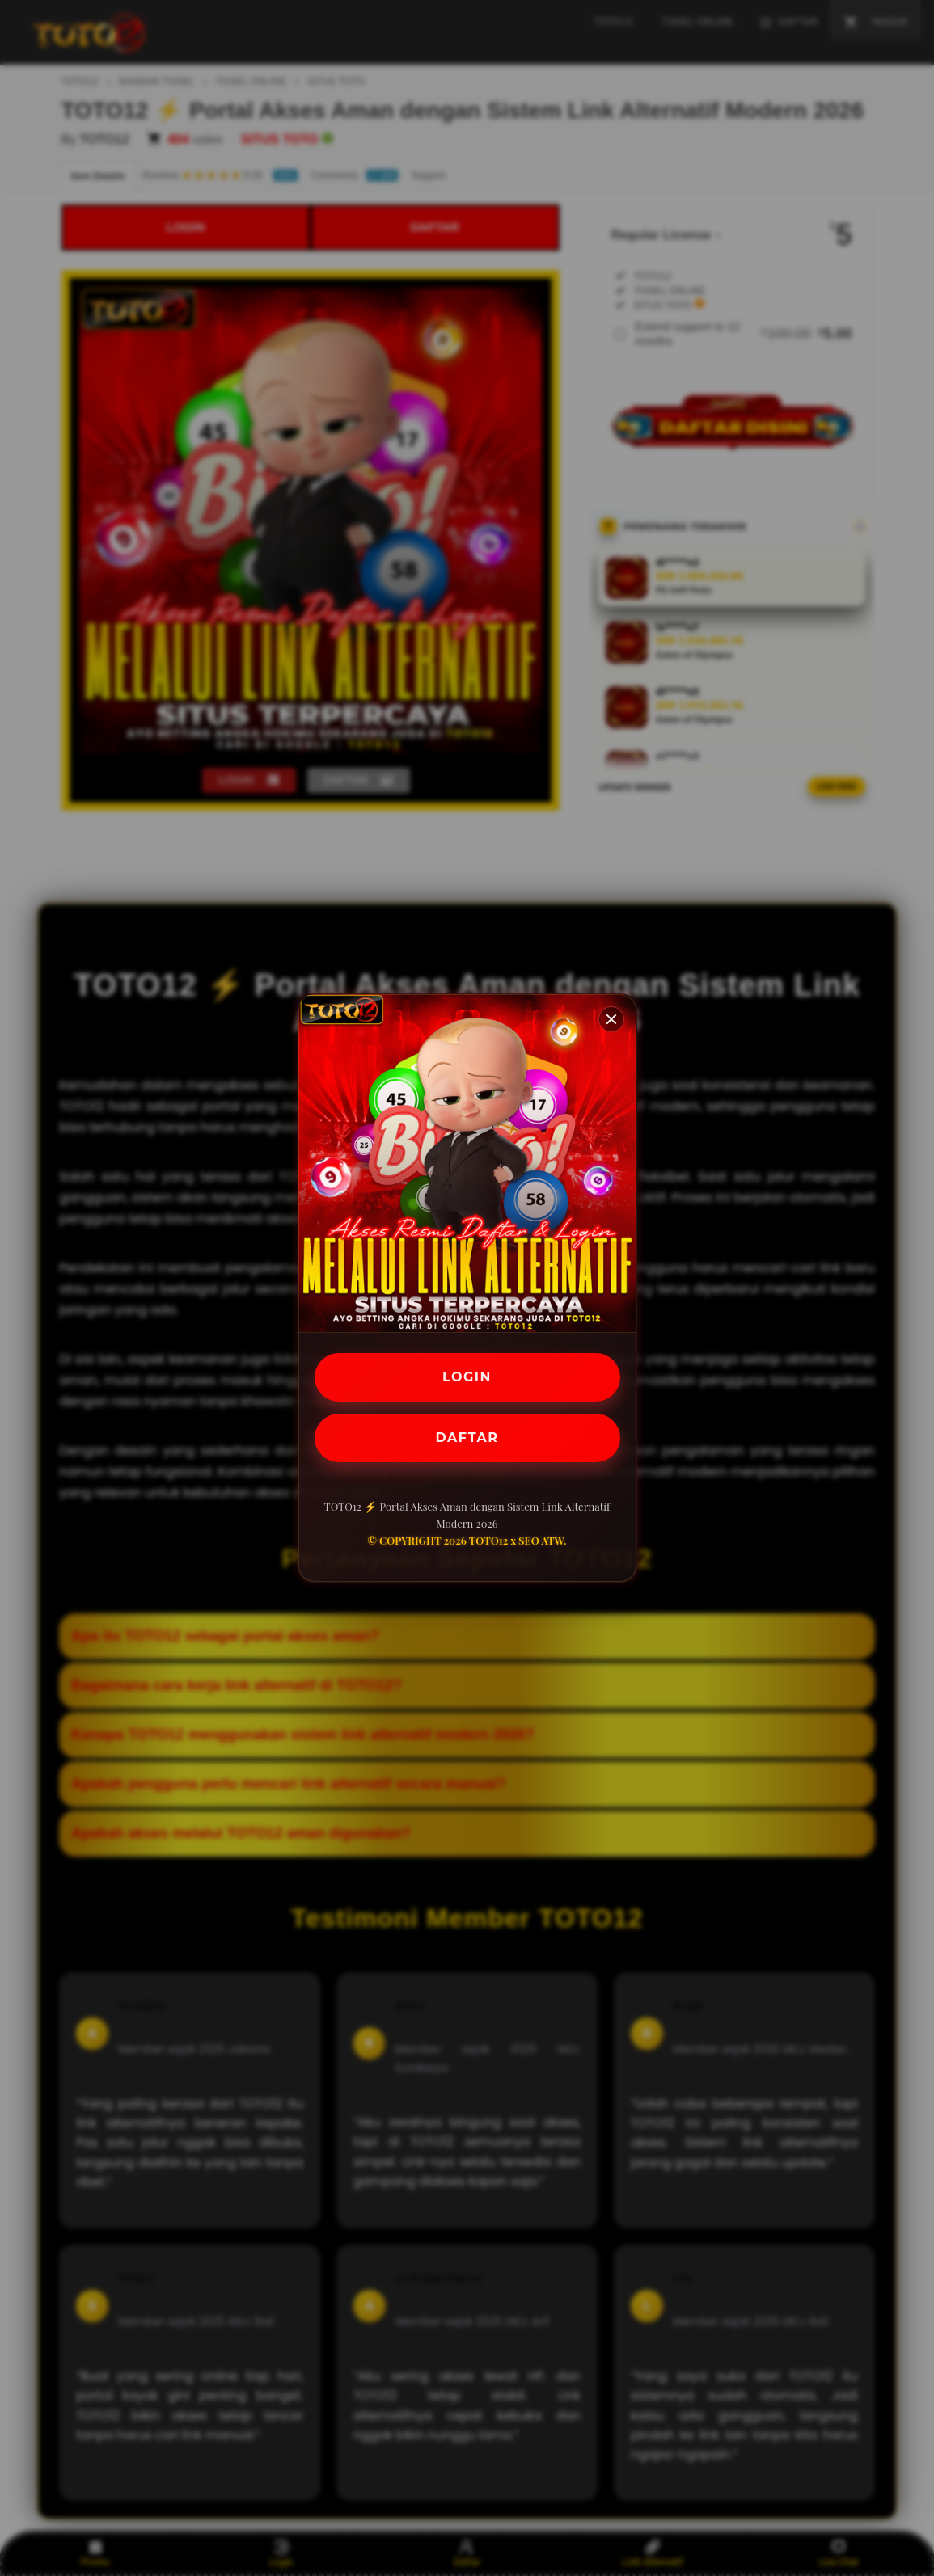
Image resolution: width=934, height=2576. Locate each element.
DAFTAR (467, 1437)
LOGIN (467, 1377)
